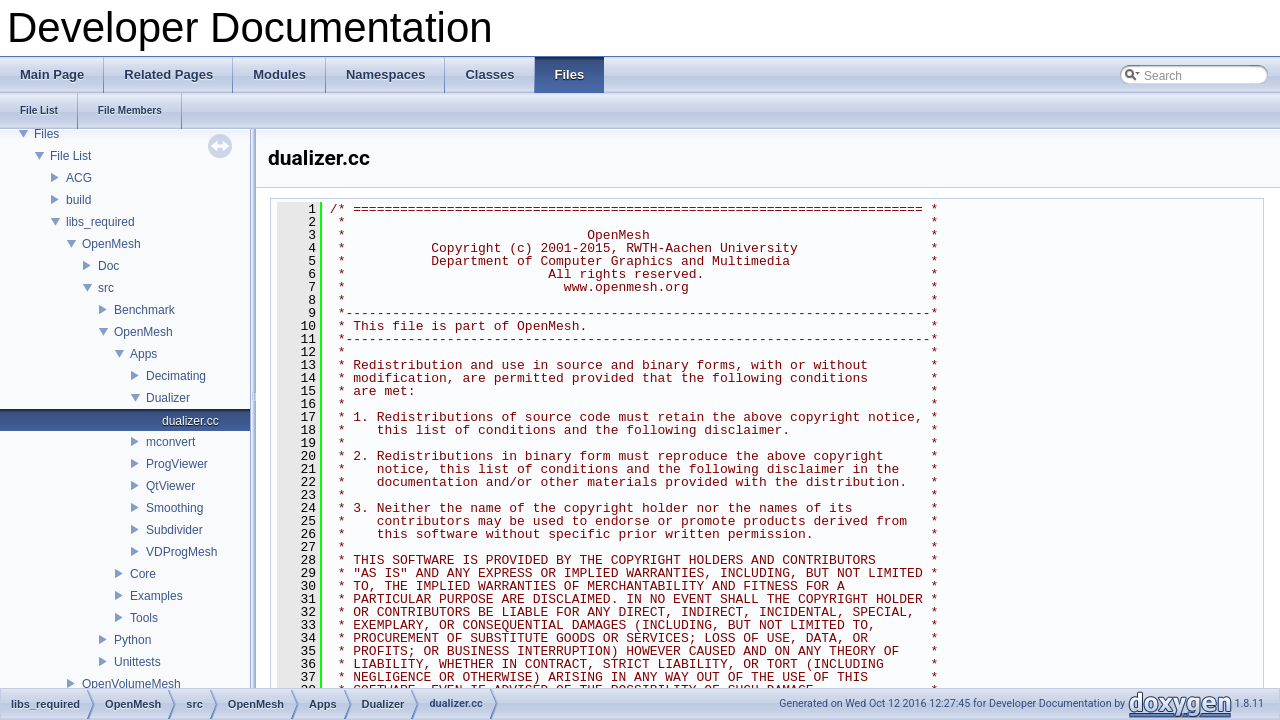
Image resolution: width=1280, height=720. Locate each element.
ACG (79, 178)
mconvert (170, 442)
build (78, 200)
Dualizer (168, 398)
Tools (144, 618)
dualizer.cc (190, 421)
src (106, 288)
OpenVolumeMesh (131, 684)
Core (143, 574)
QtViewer (170, 486)
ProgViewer (177, 464)
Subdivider (174, 530)
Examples (156, 596)
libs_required (100, 222)
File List (70, 156)
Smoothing (174, 508)
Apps (143, 354)
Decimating (176, 376)
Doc (108, 266)
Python (132, 640)
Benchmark (144, 310)
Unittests (137, 662)
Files (46, 134)
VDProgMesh (181, 552)
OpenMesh (111, 244)
